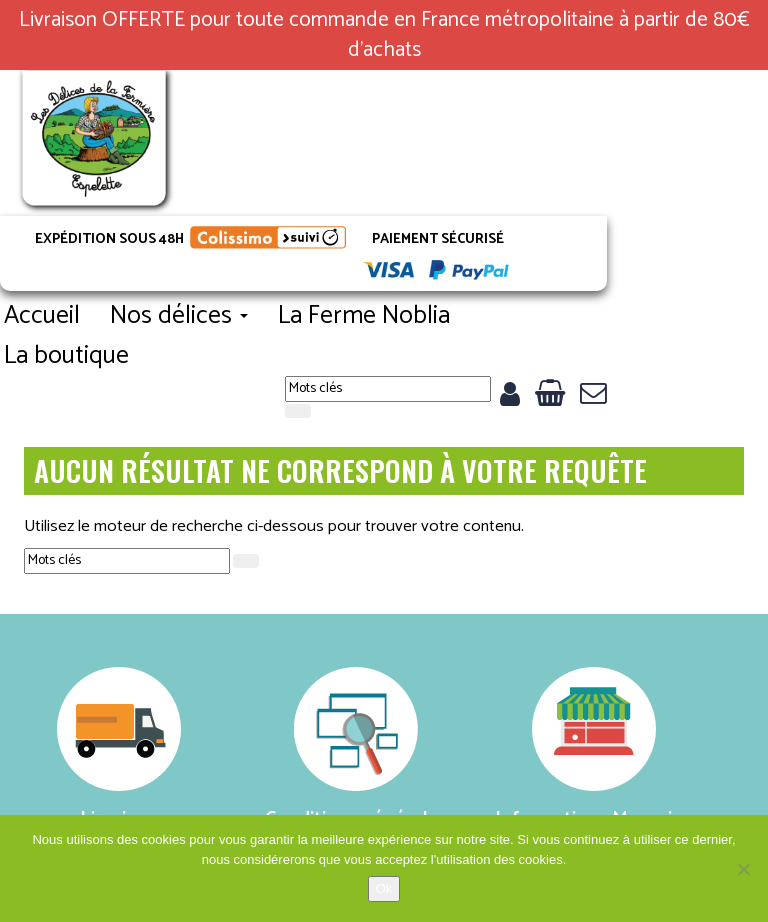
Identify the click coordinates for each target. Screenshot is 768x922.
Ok (384, 888)
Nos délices (367, 210)
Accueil (230, 210)
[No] (743, 869)
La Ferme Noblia (552, 210)
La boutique (254, 250)
